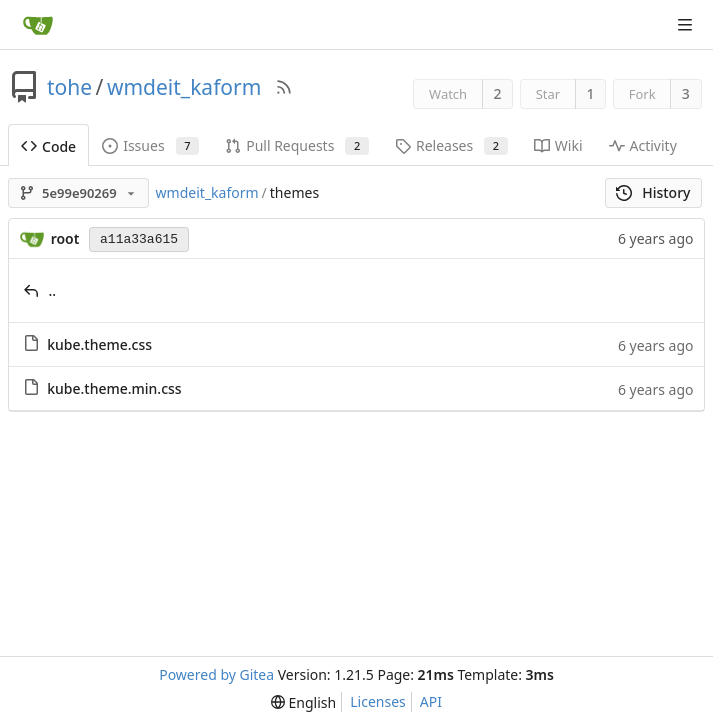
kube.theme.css (99, 344)
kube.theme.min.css (114, 388)
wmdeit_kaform (184, 87)
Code (48, 146)
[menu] (303, 702)
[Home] (38, 25)
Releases (451, 145)
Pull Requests (297, 145)
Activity (643, 145)
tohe (69, 87)
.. (53, 290)
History (653, 192)
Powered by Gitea (216, 674)
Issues (150, 145)
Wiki (558, 145)
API (431, 701)
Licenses (378, 701)
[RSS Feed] (284, 87)
